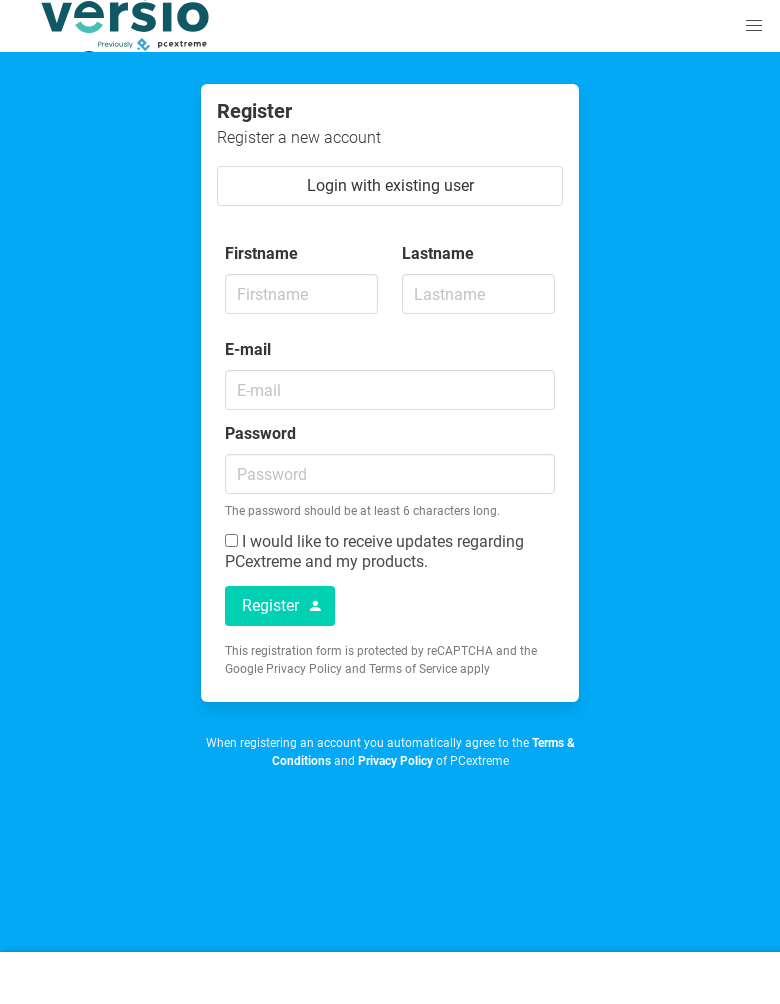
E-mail (248, 349)
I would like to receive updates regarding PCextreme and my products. (374, 551)
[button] (754, 26)
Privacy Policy (395, 761)
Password (260, 433)
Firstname (261, 253)
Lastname (438, 253)
